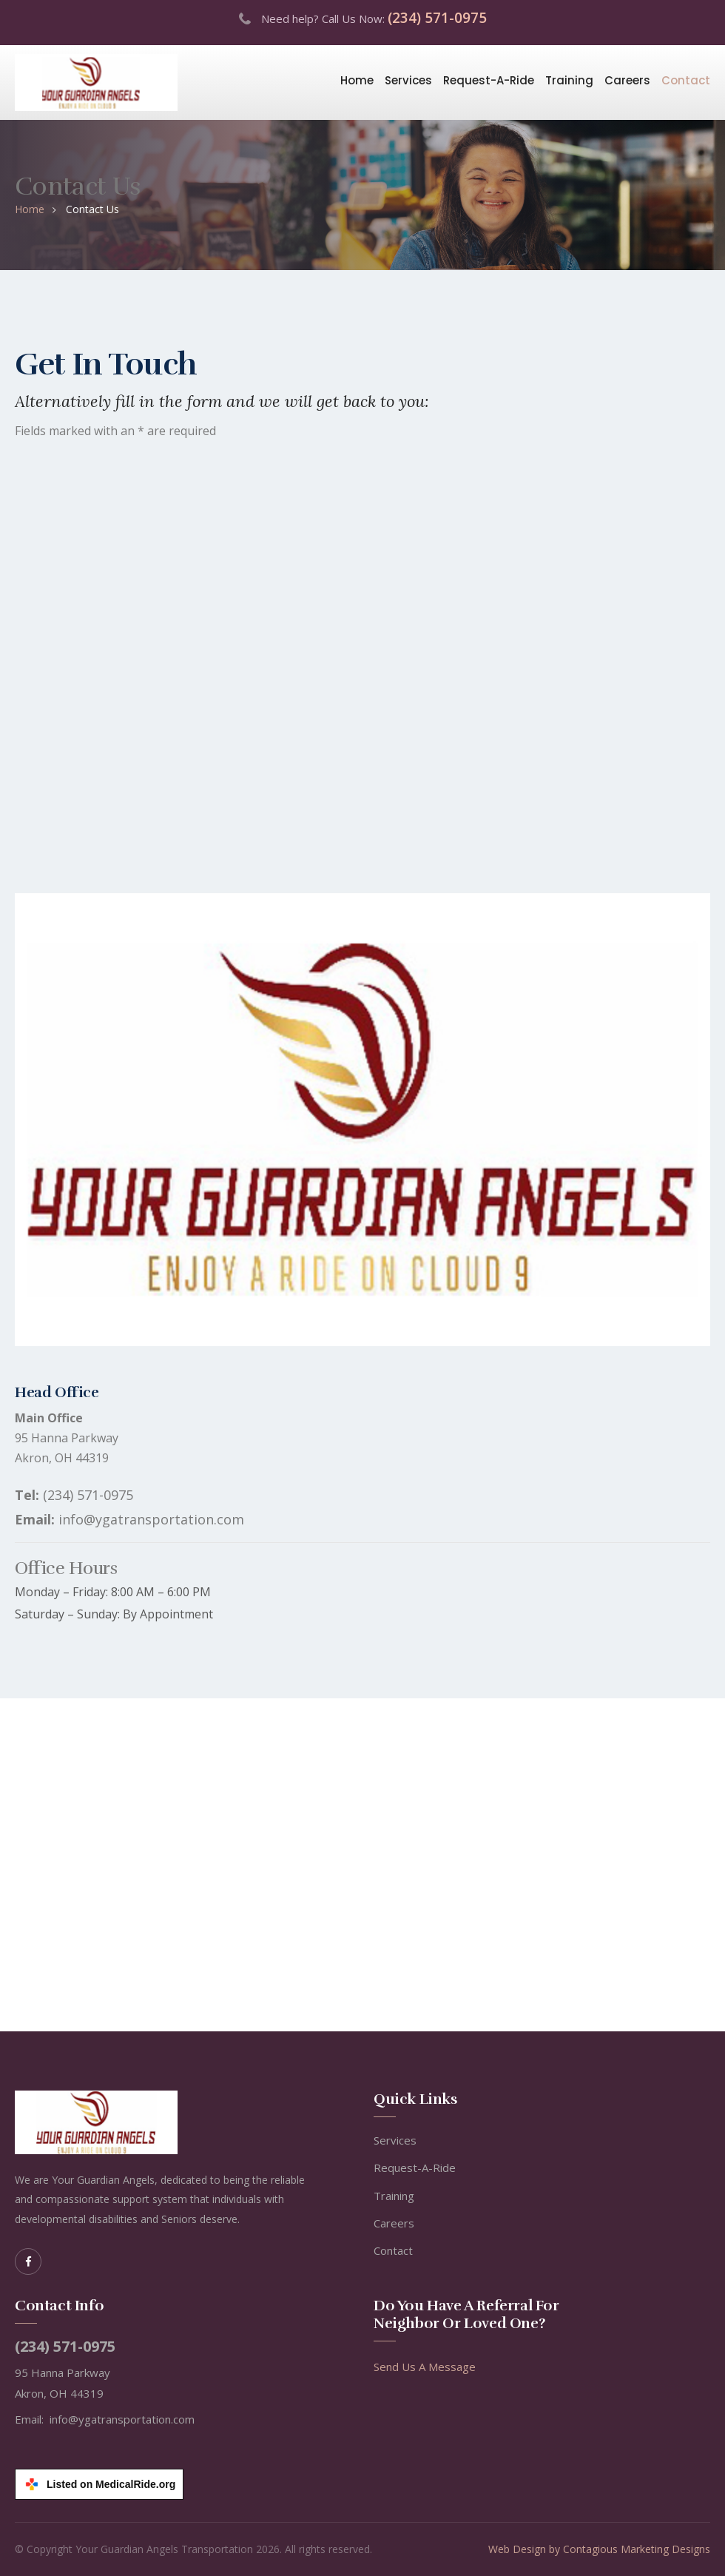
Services (408, 80)
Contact (685, 80)
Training (569, 80)
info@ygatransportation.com (151, 1519)
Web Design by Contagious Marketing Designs (599, 2549)
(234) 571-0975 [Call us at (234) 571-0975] (437, 17)
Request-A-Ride (488, 80)
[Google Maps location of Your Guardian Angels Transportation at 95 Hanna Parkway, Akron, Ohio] (362, 1864)
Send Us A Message (425, 2366)
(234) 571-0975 (88, 1495)
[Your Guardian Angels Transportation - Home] (96, 81)
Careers (627, 80)
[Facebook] (28, 2261)
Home (357, 80)
